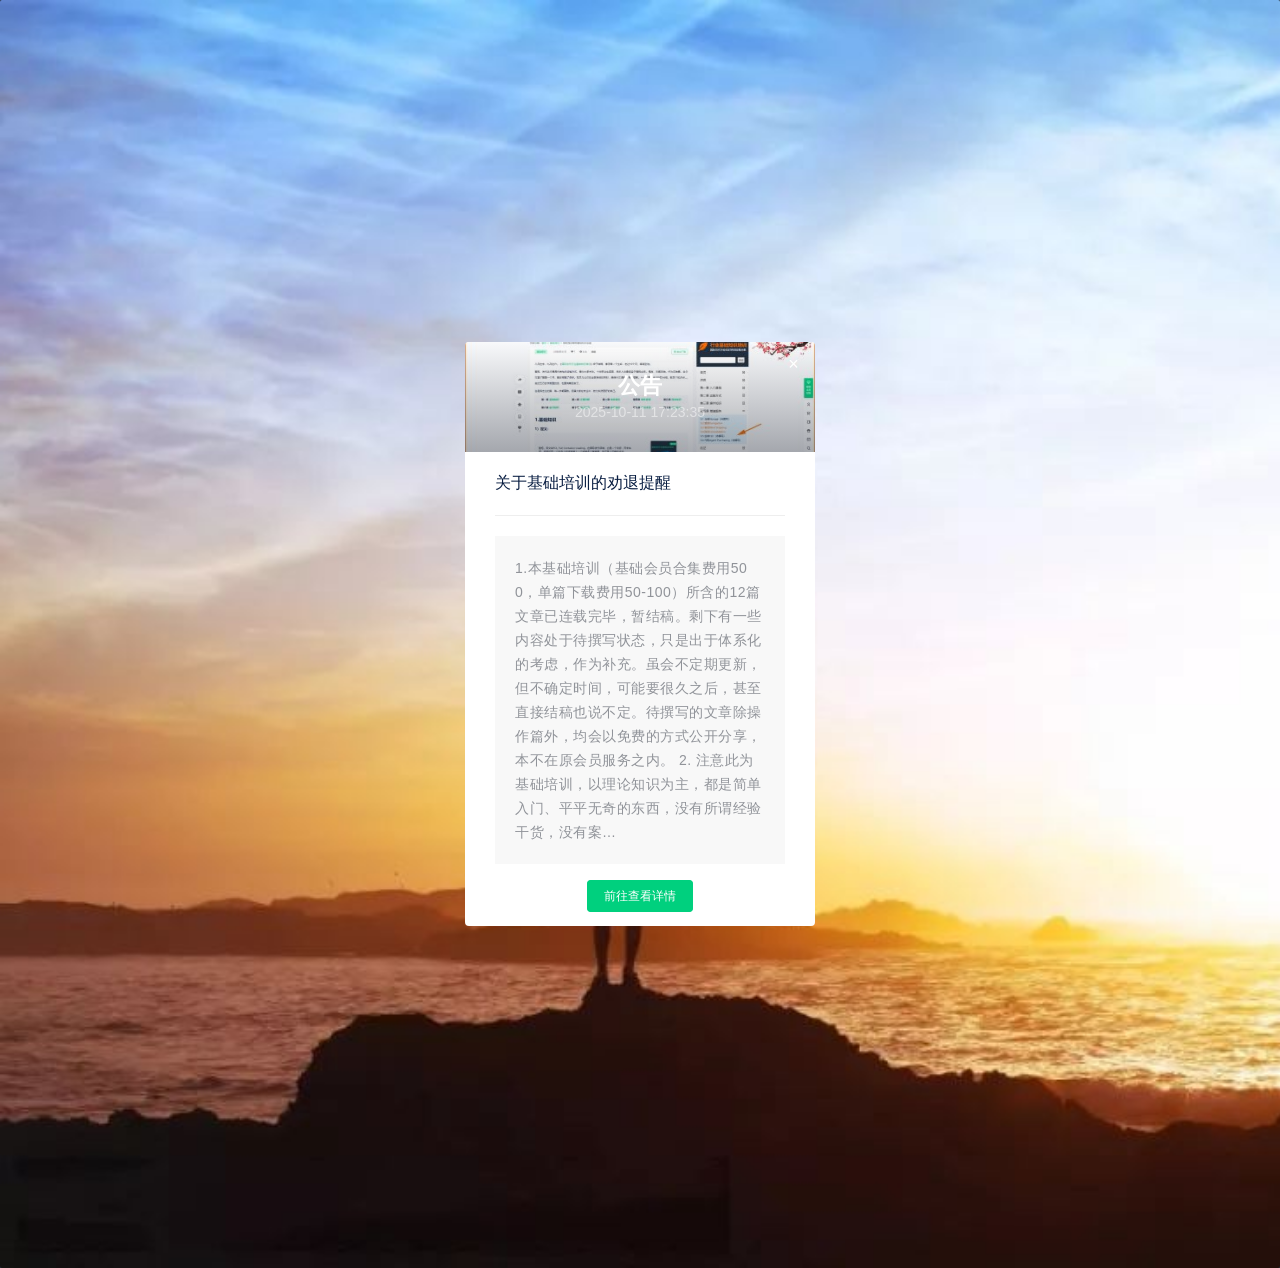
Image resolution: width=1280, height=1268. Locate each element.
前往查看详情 (640, 896)
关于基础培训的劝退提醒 (583, 482)
